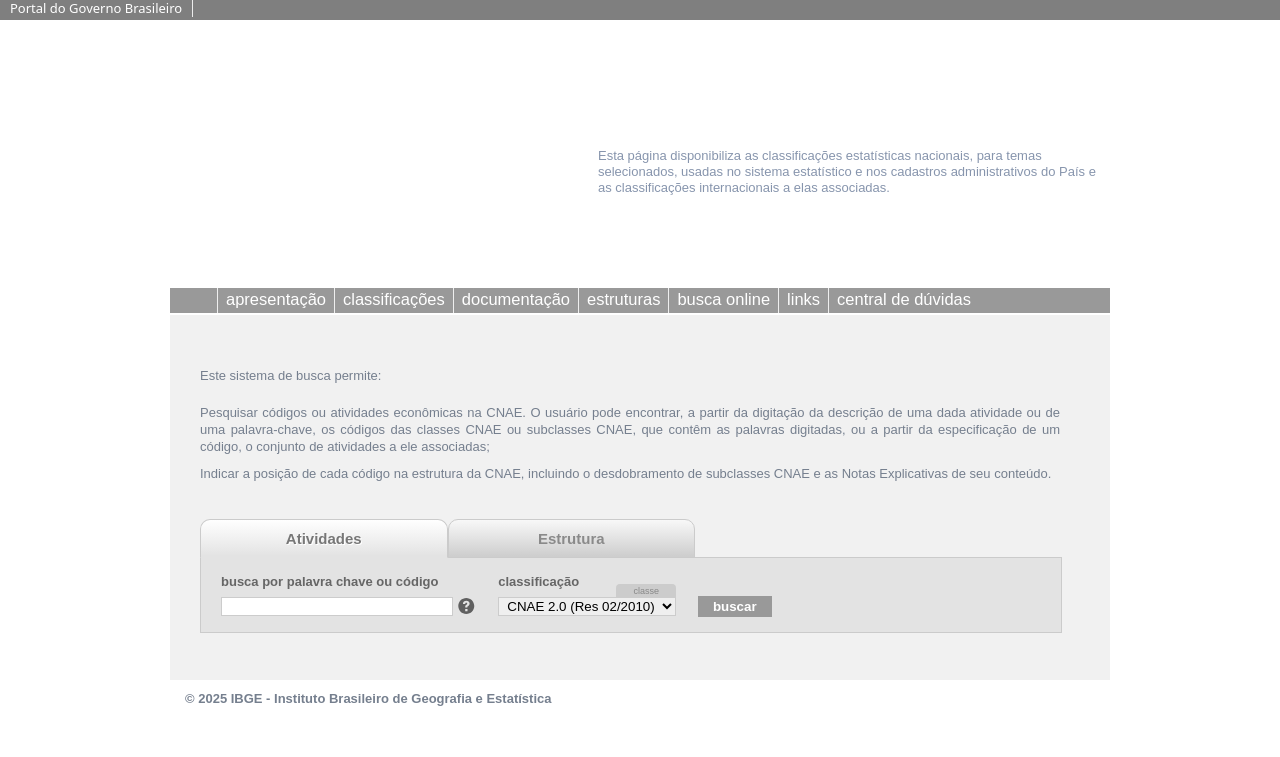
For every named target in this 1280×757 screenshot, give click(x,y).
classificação (538, 581)
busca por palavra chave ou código (329, 581)
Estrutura (571, 538)
